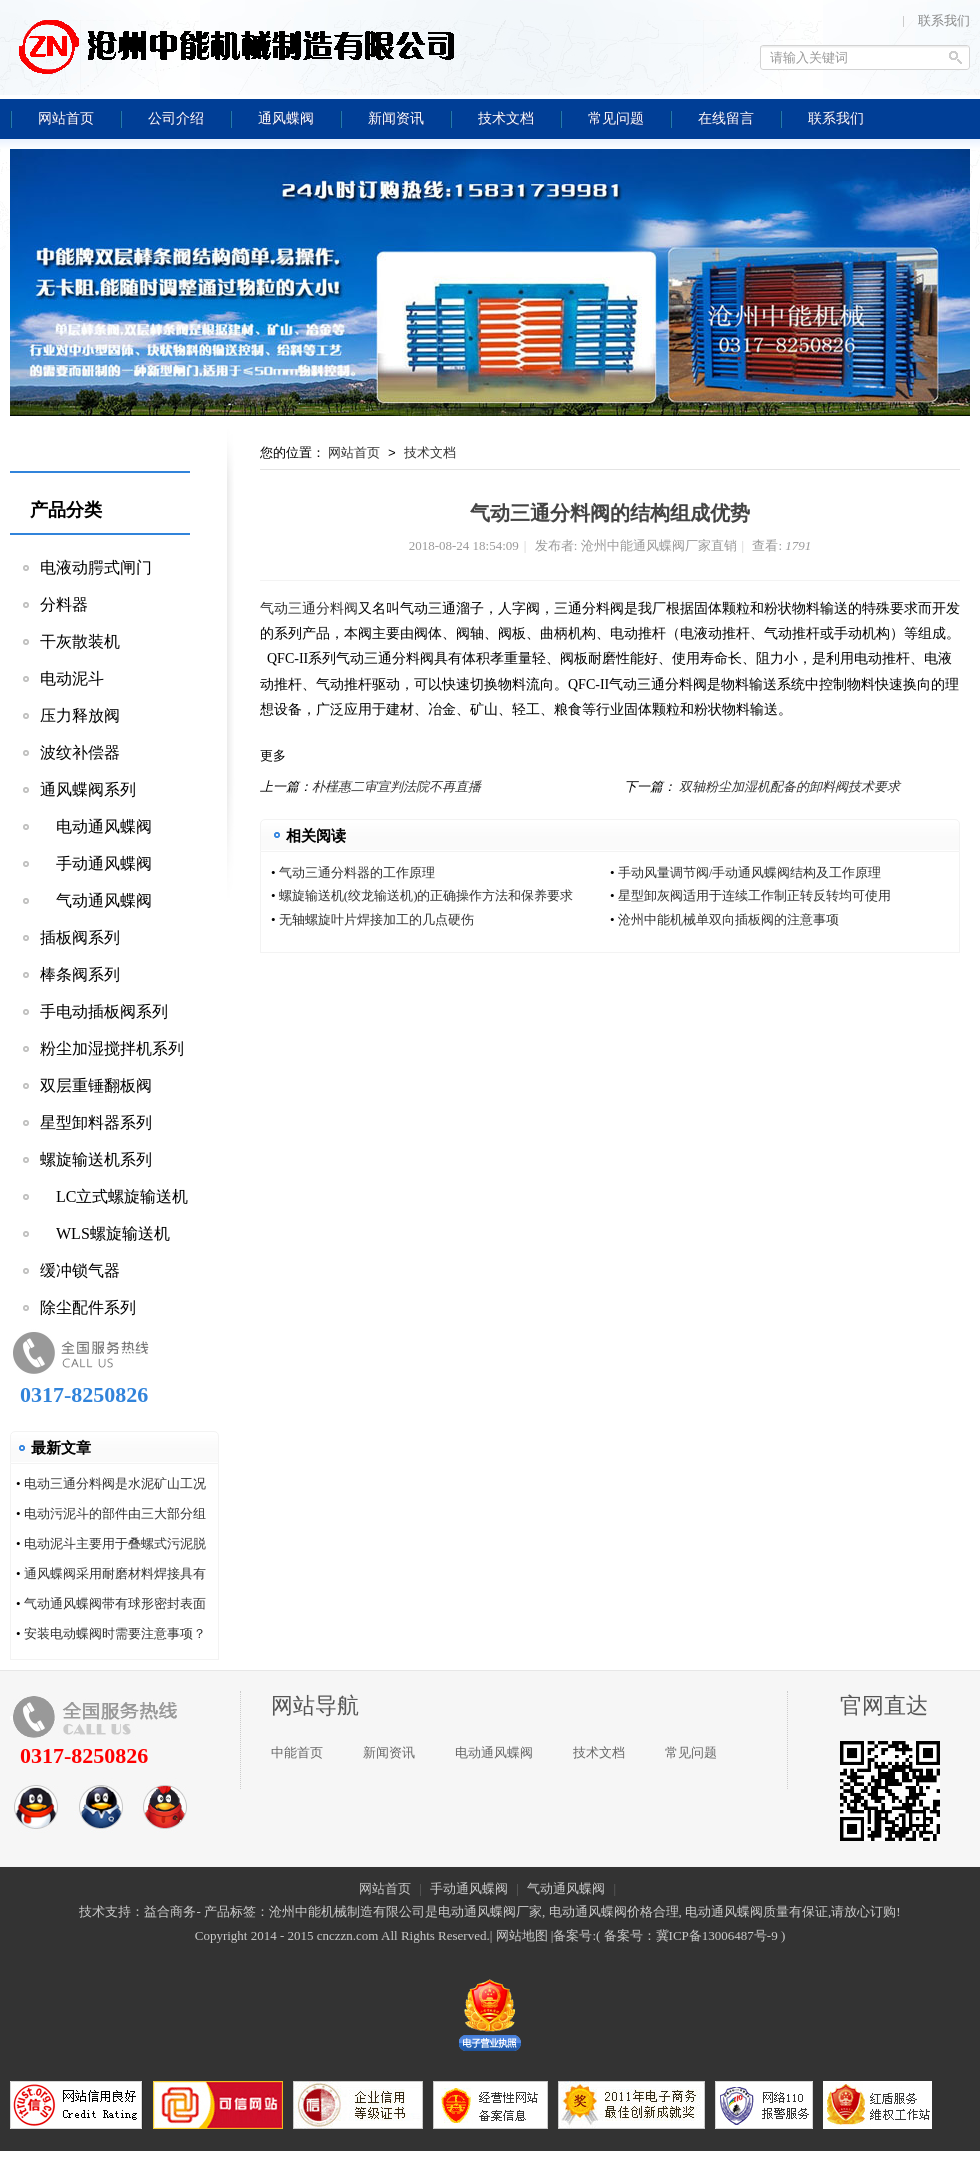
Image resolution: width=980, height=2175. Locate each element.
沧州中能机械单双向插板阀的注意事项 (728, 919)
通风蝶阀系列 (88, 789)
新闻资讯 (389, 1752)
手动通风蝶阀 (96, 863)
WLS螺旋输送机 (105, 1233)
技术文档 (430, 452)
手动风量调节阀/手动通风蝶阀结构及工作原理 (750, 872)
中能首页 (297, 1752)
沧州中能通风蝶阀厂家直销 (235, 45)
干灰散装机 (80, 641)
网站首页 (354, 452)
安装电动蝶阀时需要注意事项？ (115, 1633)
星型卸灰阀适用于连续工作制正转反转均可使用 (754, 895)
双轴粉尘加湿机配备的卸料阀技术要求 (789, 786)
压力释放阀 (80, 715)
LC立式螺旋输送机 (114, 1196)
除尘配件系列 (88, 1307)
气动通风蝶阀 (96, 900)
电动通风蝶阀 (96, 826)
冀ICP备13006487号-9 (717, 1935)
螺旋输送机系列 (96, 1159)
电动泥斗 (72, 678)
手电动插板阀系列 (104, 1011)
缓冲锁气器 (80, 1270)
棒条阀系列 (80, 974)
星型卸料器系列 (96, 1122)
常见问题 (691, 1752)
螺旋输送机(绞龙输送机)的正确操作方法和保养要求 (426, 895)
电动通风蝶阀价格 (601, 1911)
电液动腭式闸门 (96, 567)
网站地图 (522, 1935)
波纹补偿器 (80, 752)
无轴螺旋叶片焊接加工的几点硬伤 (376, 919)
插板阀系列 (80, 937)
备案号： (630, 1935)
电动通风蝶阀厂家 (490, 1911)
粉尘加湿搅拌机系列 (112, 1048)
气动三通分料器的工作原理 (357, 872)
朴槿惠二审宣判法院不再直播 (396, 786)
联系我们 (944, 20)
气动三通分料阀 (309, 608)
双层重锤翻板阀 (96, 1085)
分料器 (64, 604)
